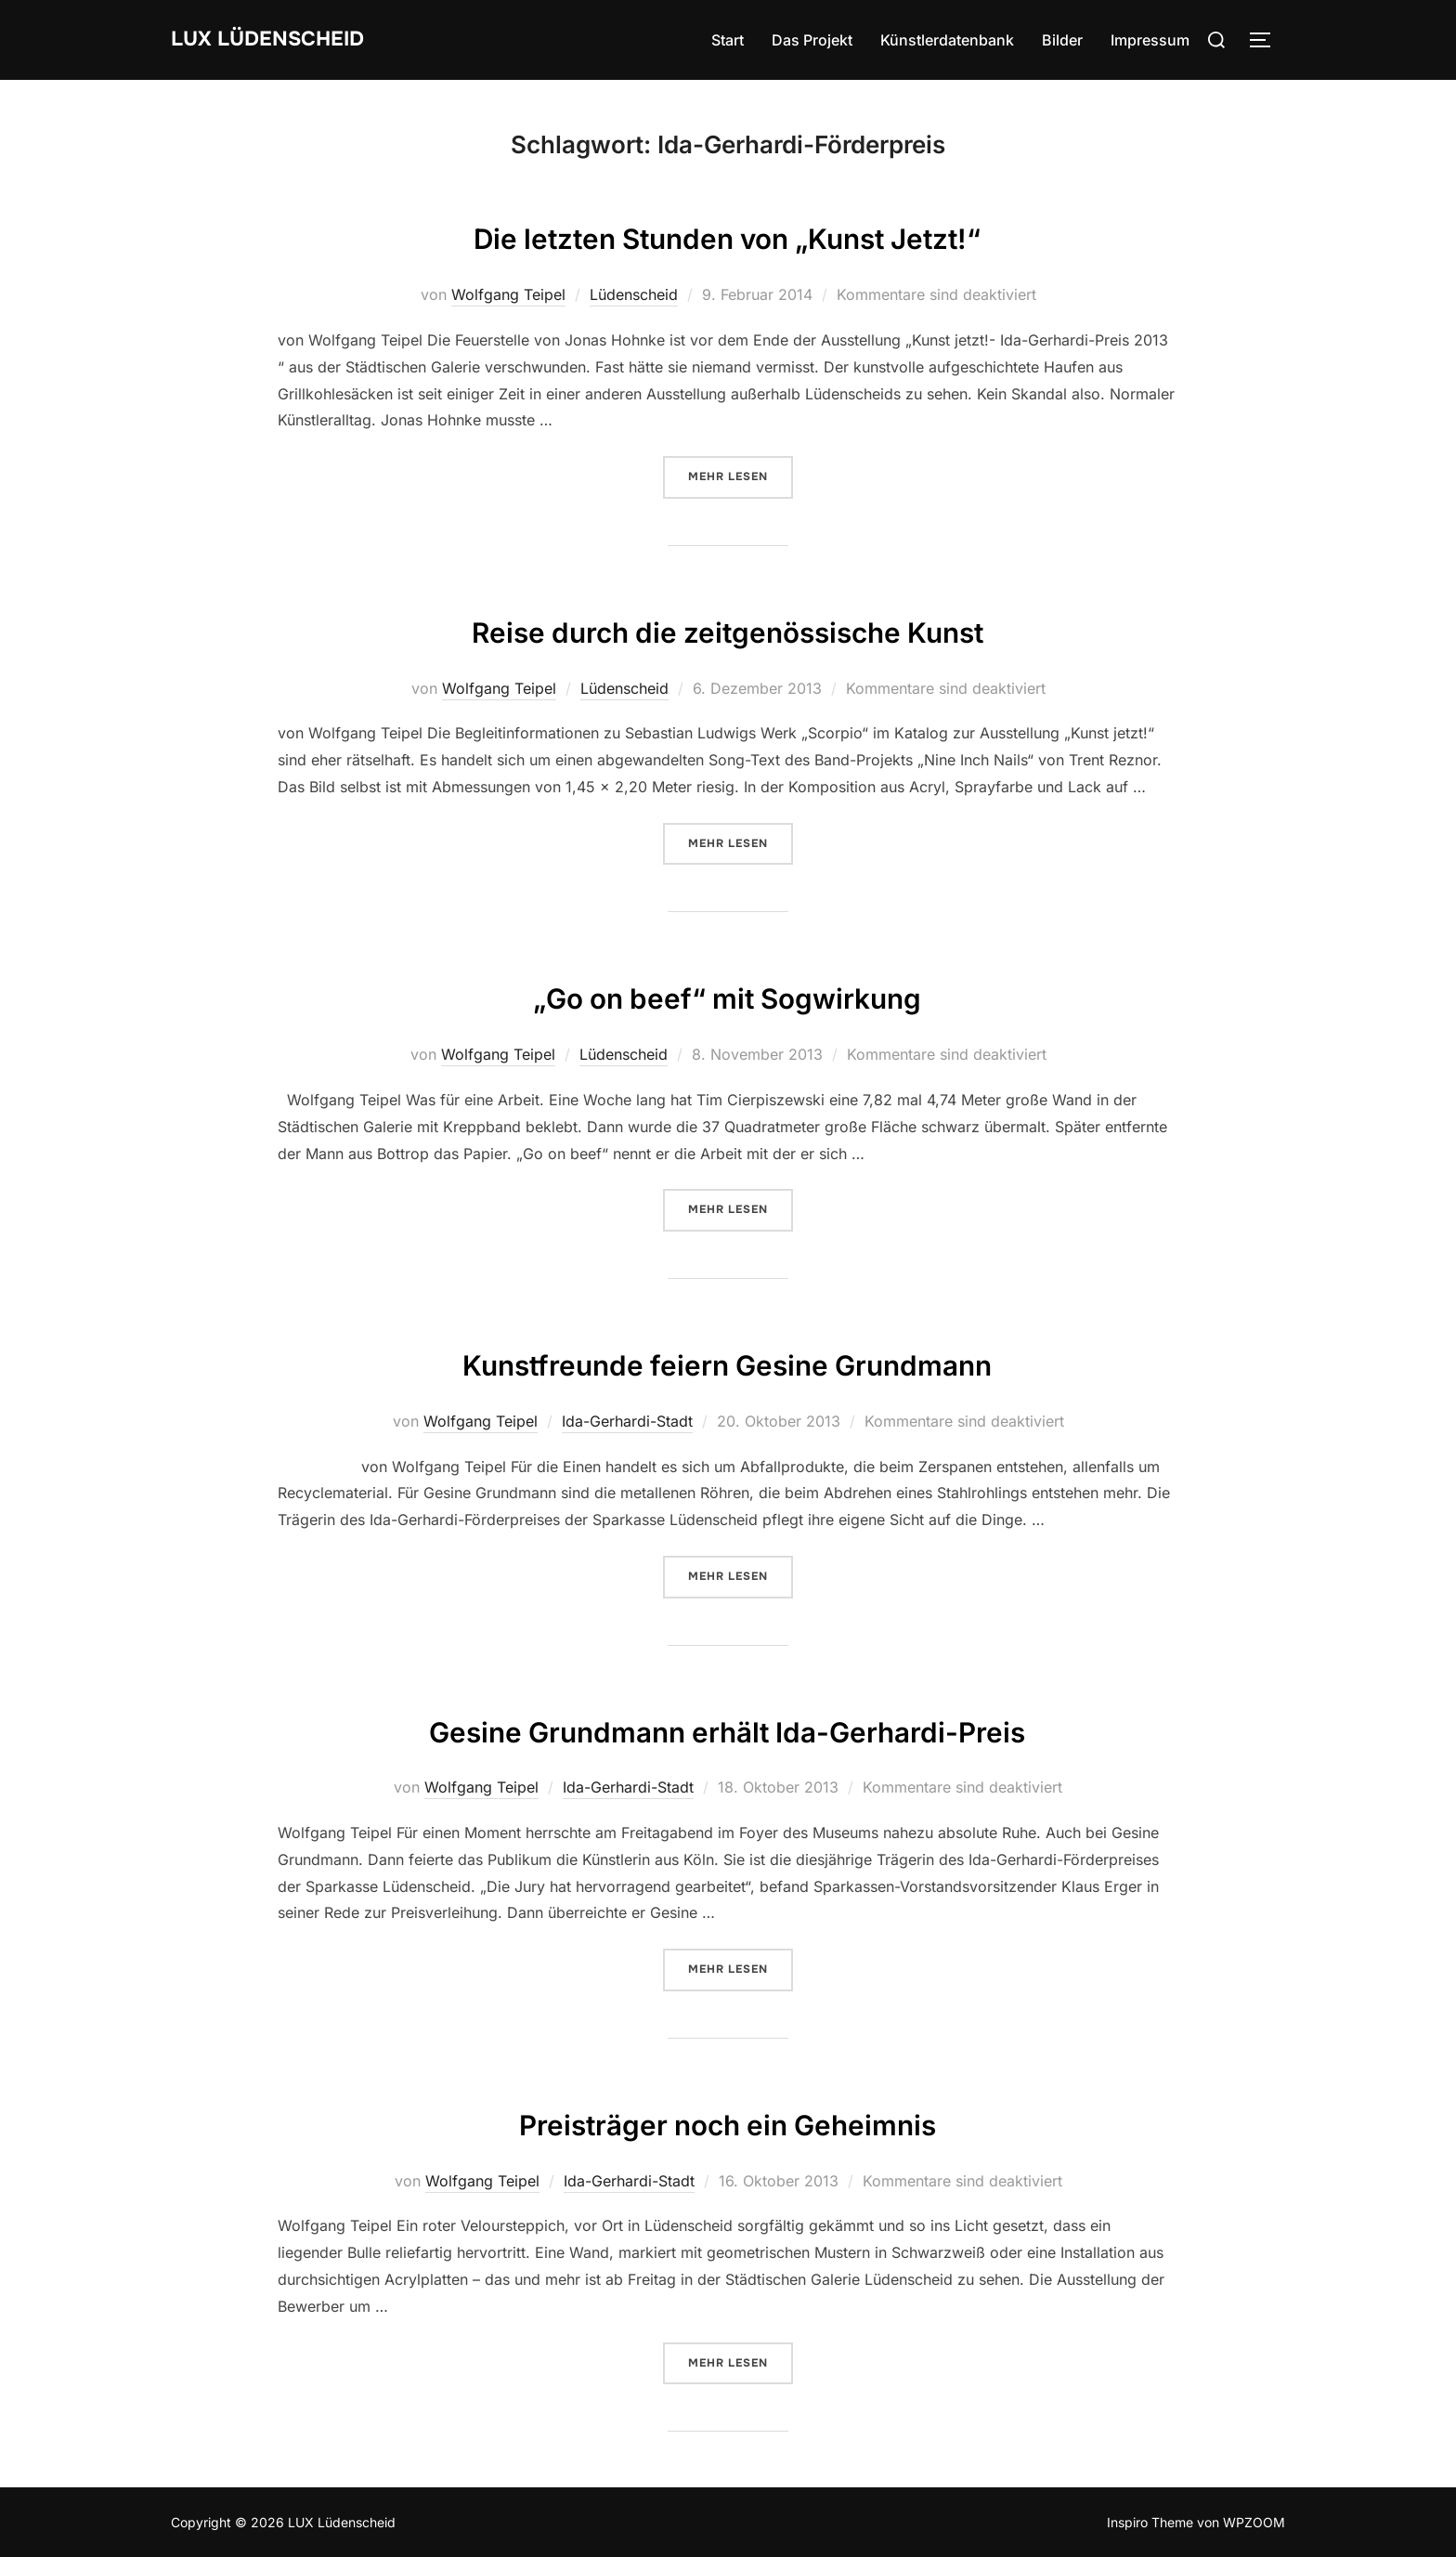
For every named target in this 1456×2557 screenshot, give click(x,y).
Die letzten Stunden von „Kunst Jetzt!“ (727, 234)
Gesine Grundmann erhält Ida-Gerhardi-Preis (727, 1728)
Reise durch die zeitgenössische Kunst (727, 628)
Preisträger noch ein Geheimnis (727, 2121)
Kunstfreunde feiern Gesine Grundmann (727, 1361)
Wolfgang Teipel (508, 294)
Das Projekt (812, 40)
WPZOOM (1254, 2522)
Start (727, 40)
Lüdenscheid (634, 294)
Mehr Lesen (740, 475)
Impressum (1150, 40)
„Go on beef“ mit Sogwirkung (727, 994)
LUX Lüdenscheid (284, 39)
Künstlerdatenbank (947, 40)
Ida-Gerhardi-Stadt (627, 1421)
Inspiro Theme (1150, 2522)
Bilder (1062, 40)
